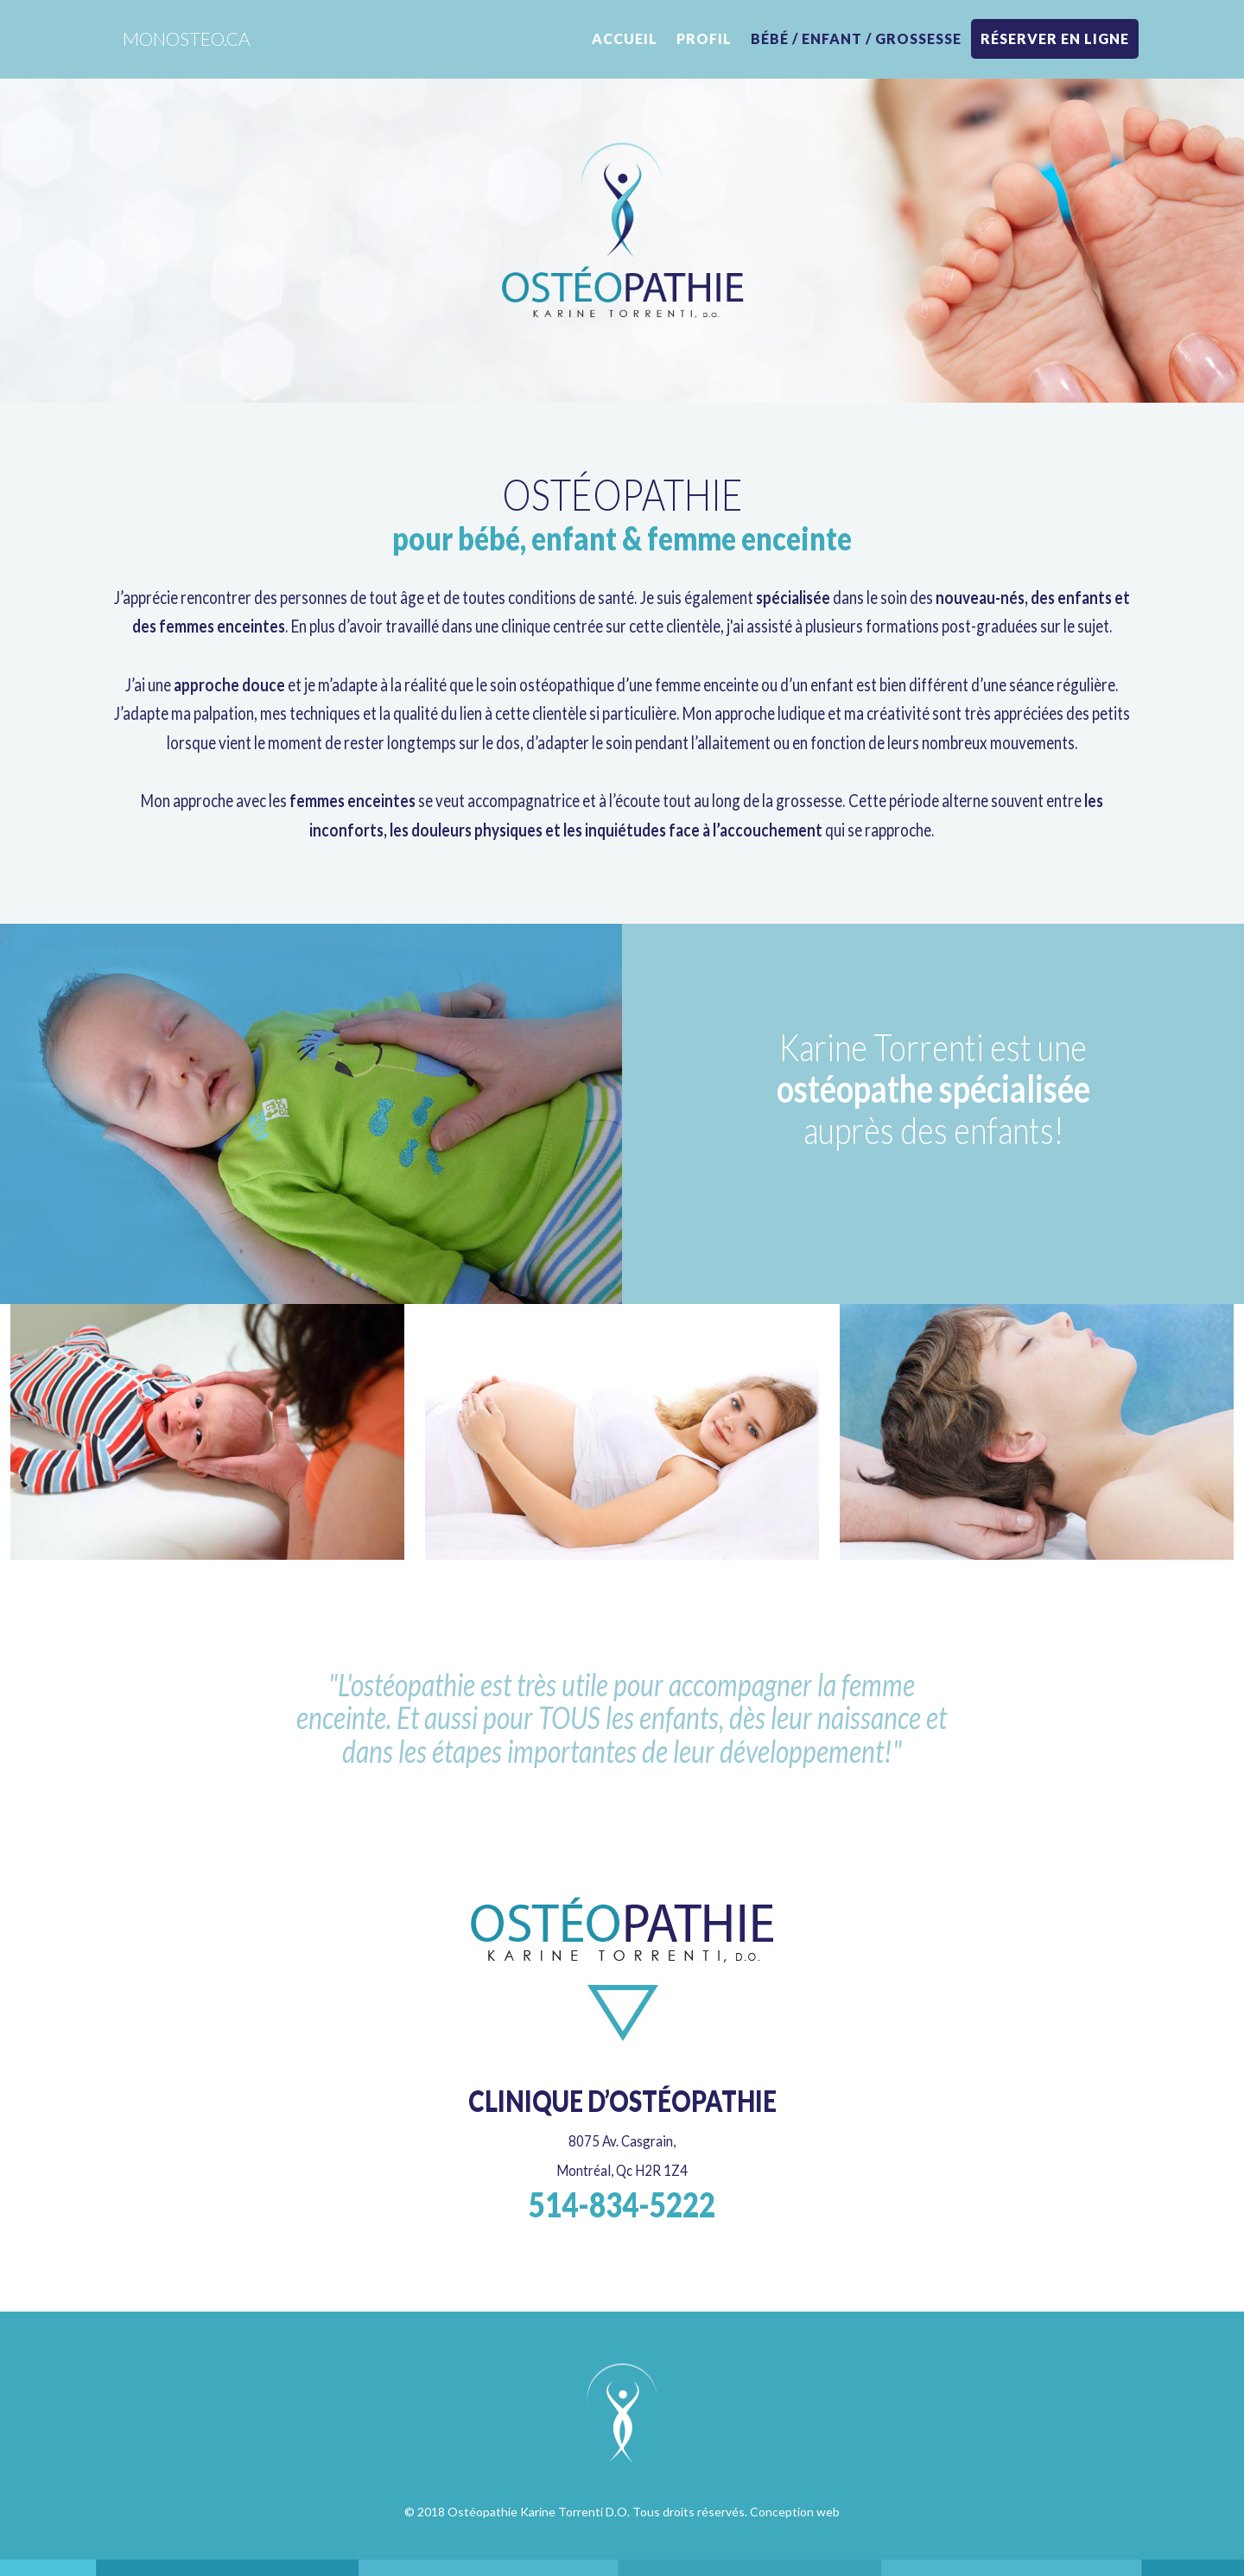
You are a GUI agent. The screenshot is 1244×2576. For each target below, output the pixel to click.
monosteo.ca (187, 38)
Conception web (795, 2511)
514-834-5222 (622, 2203)
